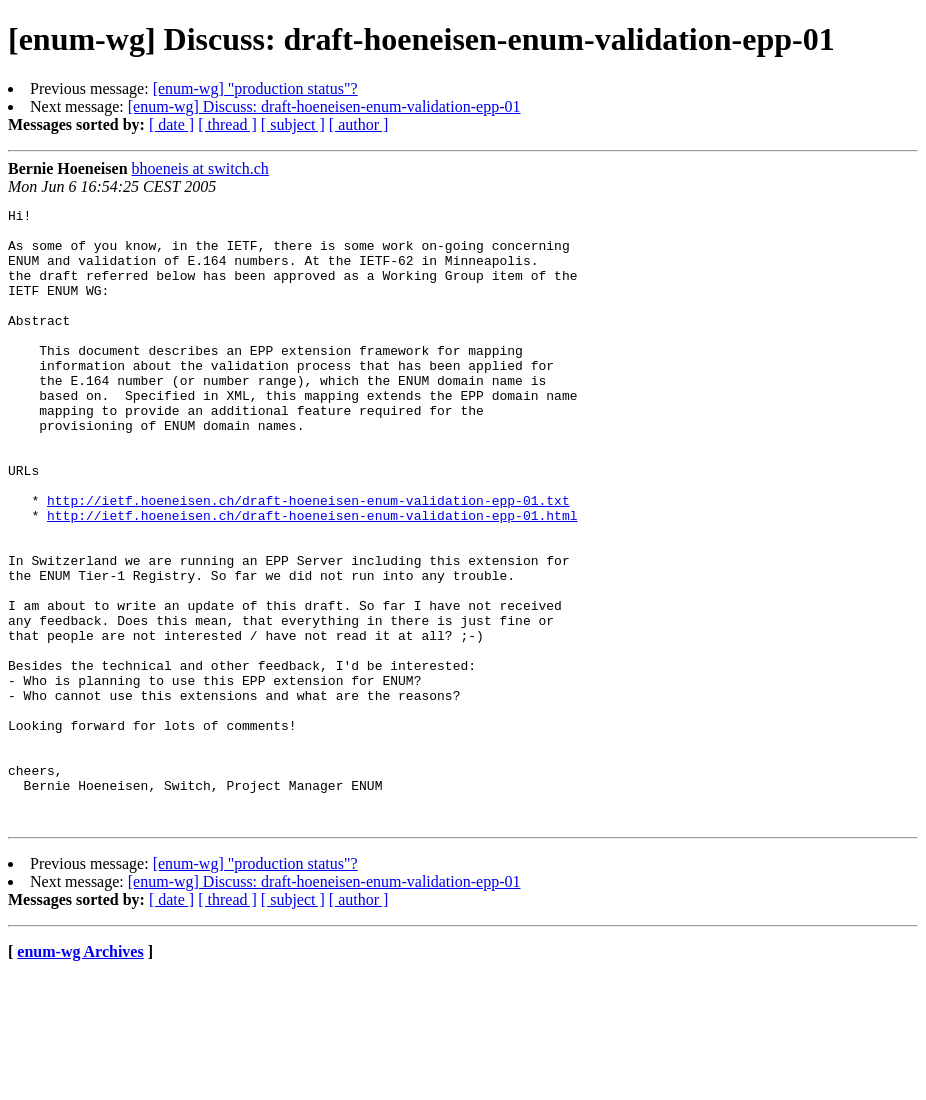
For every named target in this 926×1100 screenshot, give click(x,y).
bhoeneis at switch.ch (200, 168)
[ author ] (359, 124)
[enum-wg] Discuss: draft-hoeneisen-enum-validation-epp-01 (324, 106)
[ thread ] (227, 124)
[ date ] (171, 124)
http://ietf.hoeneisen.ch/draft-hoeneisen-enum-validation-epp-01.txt (308, 560)
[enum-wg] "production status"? (255, 88)
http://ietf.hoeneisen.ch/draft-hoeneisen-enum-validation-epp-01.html (312, 578)
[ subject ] (293, 124)
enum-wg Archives (80, 1074)
